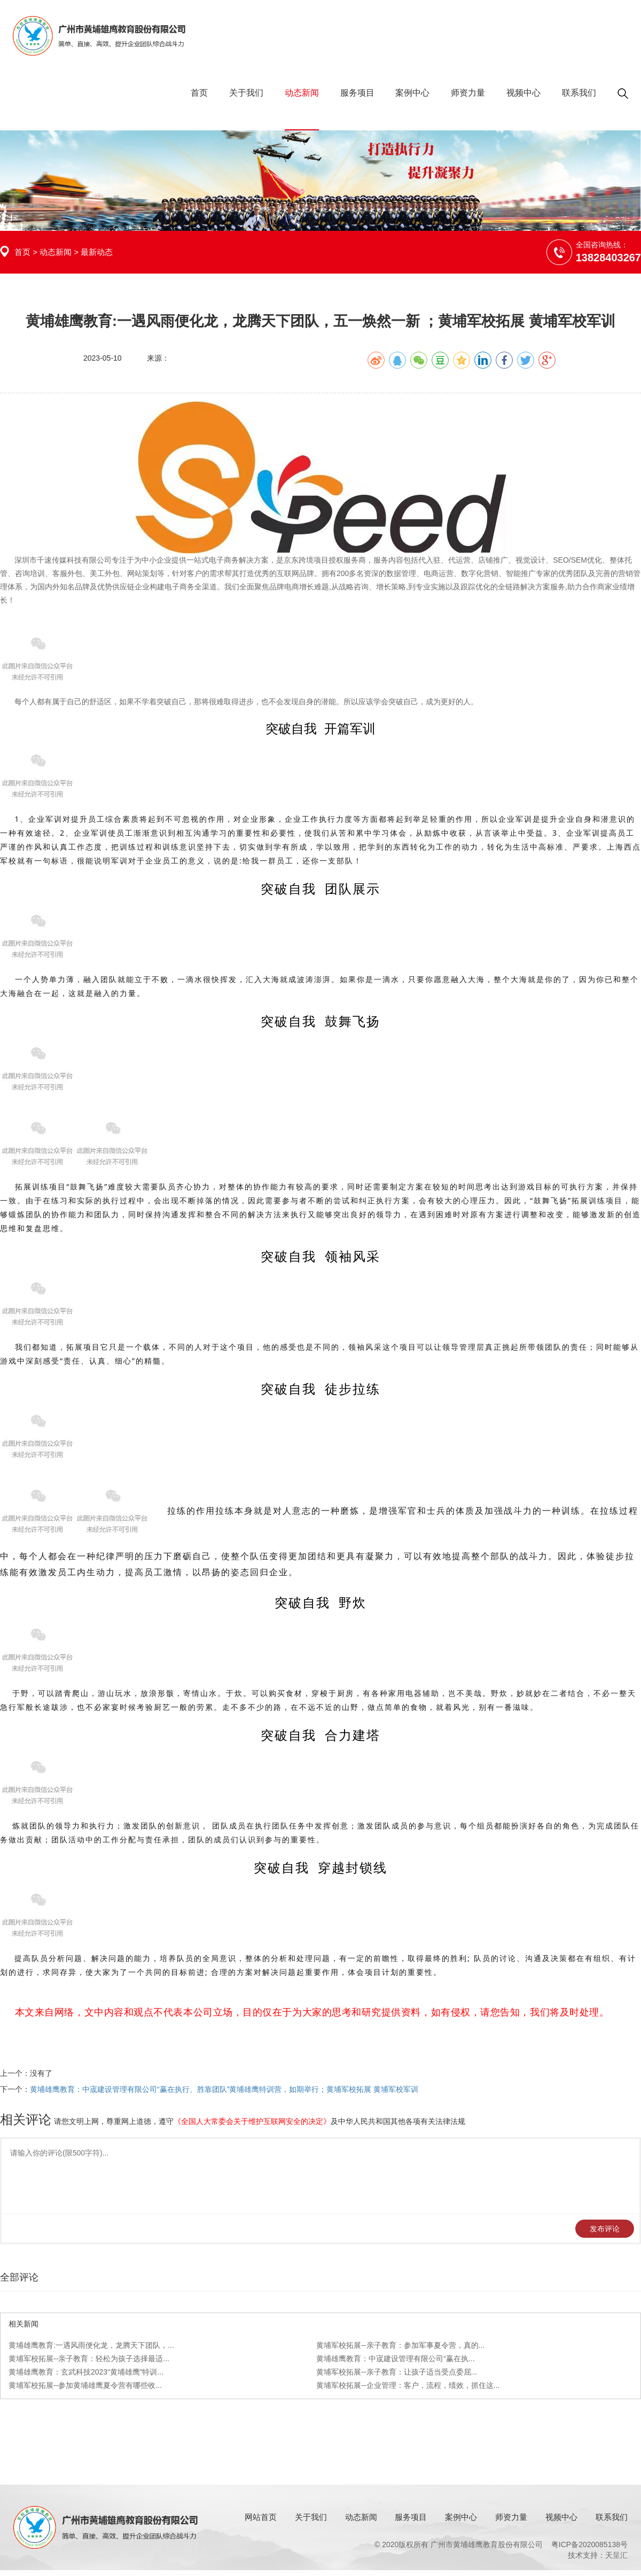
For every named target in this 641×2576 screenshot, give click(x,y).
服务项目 (357, 92)
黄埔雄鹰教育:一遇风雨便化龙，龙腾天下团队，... (91, 2345)
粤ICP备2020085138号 (589, 2544)
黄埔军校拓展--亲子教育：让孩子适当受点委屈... (396, 2372)
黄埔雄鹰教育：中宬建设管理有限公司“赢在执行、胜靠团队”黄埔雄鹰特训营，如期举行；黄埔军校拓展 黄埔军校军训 (224, 2089)
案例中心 (412, 92)
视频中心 (523, 92)
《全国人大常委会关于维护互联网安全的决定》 (252, 2121)
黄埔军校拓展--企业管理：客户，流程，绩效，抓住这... (407, 2385)
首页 (199, 92)
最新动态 (97, 251)
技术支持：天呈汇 (598, 2555)
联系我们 (579, 92)
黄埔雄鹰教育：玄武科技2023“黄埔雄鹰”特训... (86, 2372)
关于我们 (246, 92)
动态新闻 (302, 92)
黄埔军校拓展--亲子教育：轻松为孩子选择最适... (89, 2358)
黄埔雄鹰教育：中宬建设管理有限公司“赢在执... (395, 2358)
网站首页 (261, 2516)
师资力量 (468, 92)
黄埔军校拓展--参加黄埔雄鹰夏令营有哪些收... (85, 2385)
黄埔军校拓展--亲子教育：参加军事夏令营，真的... (400, 2345)
